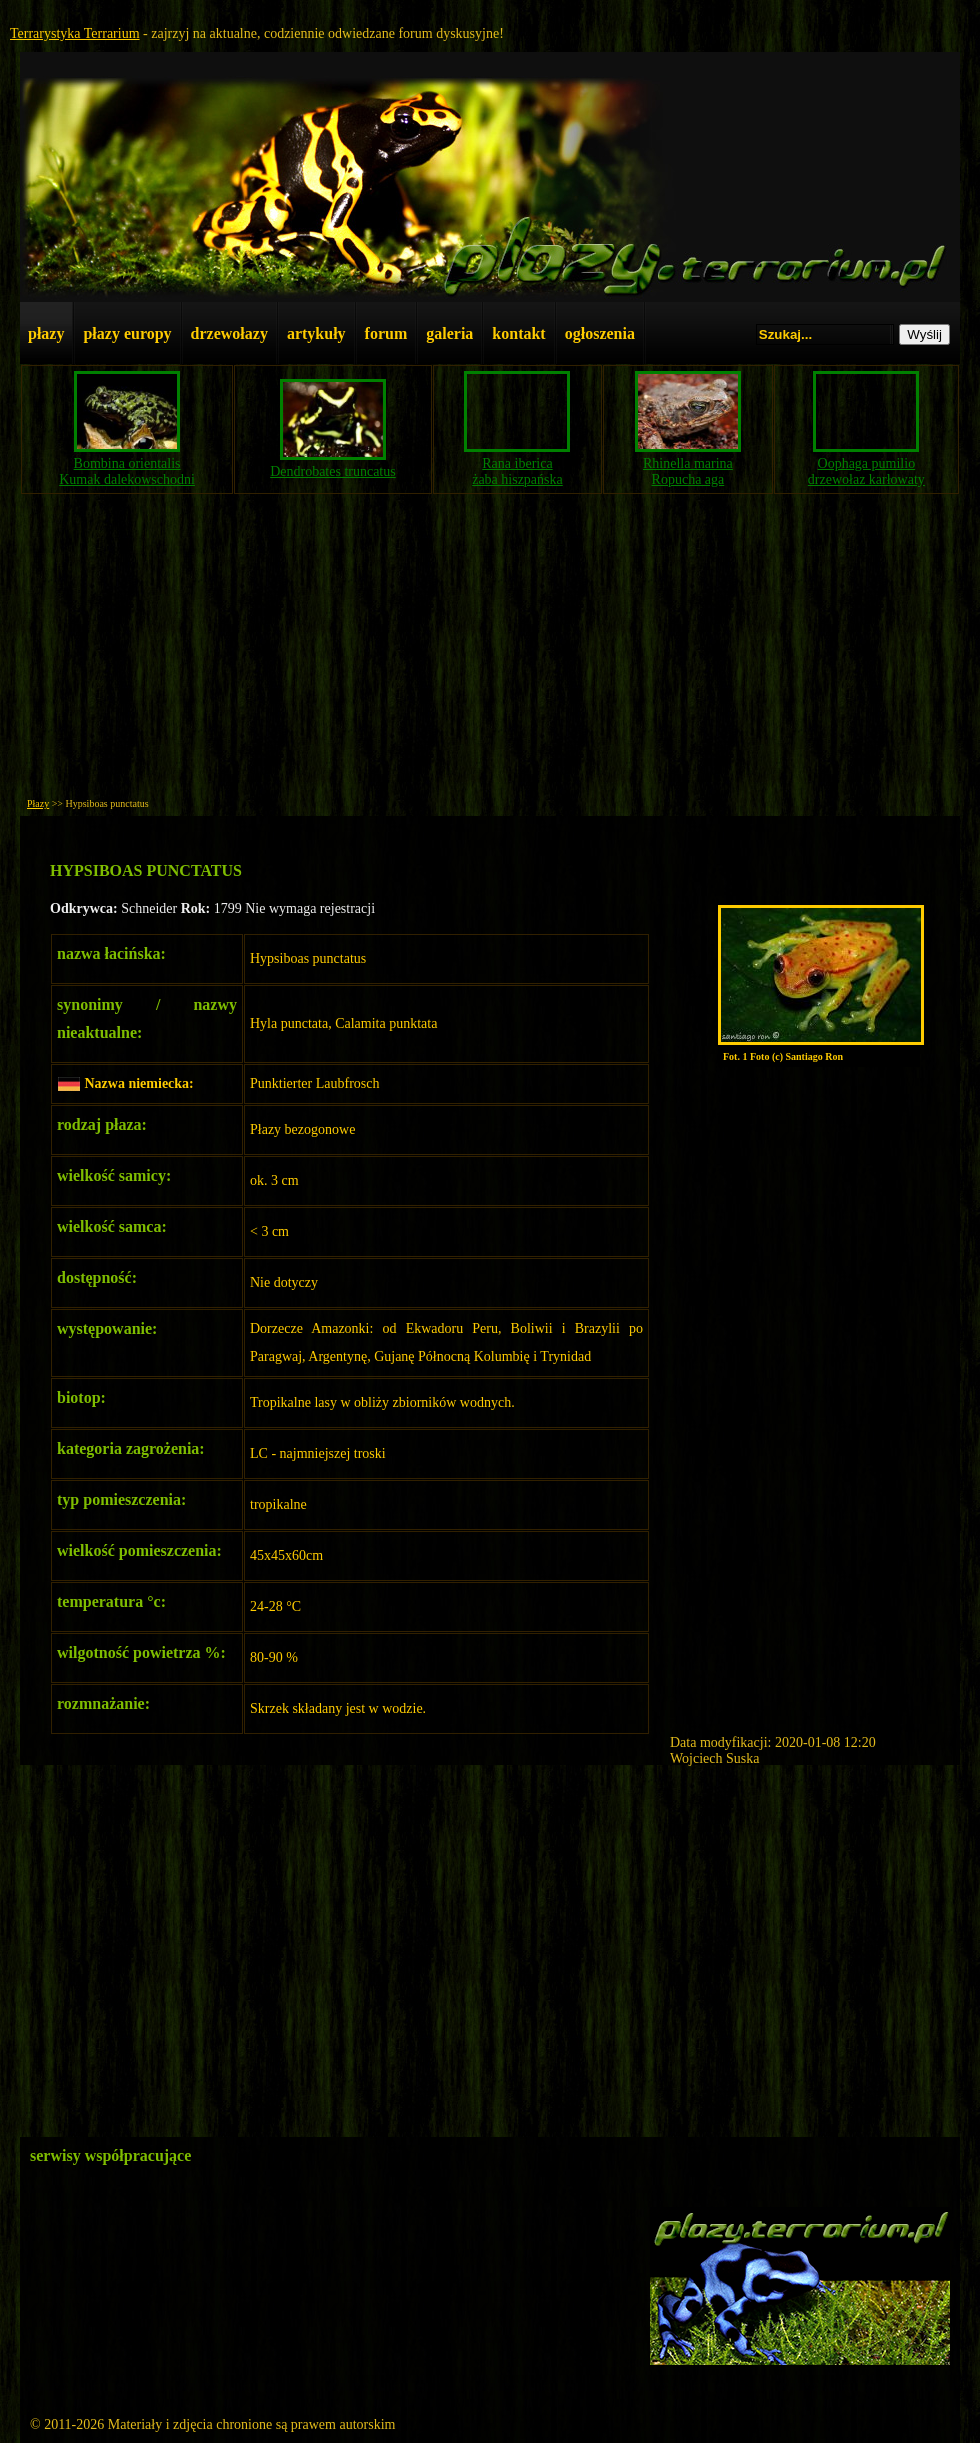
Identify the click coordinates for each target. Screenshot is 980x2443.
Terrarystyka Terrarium (75, 33)
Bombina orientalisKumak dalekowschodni (127, 471)
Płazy (38, 803)
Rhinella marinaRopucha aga (688, 471)
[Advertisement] (490, 651)
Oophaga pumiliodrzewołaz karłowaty (866, 471)
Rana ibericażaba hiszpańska (517, 471)
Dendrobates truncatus (333, 471)
